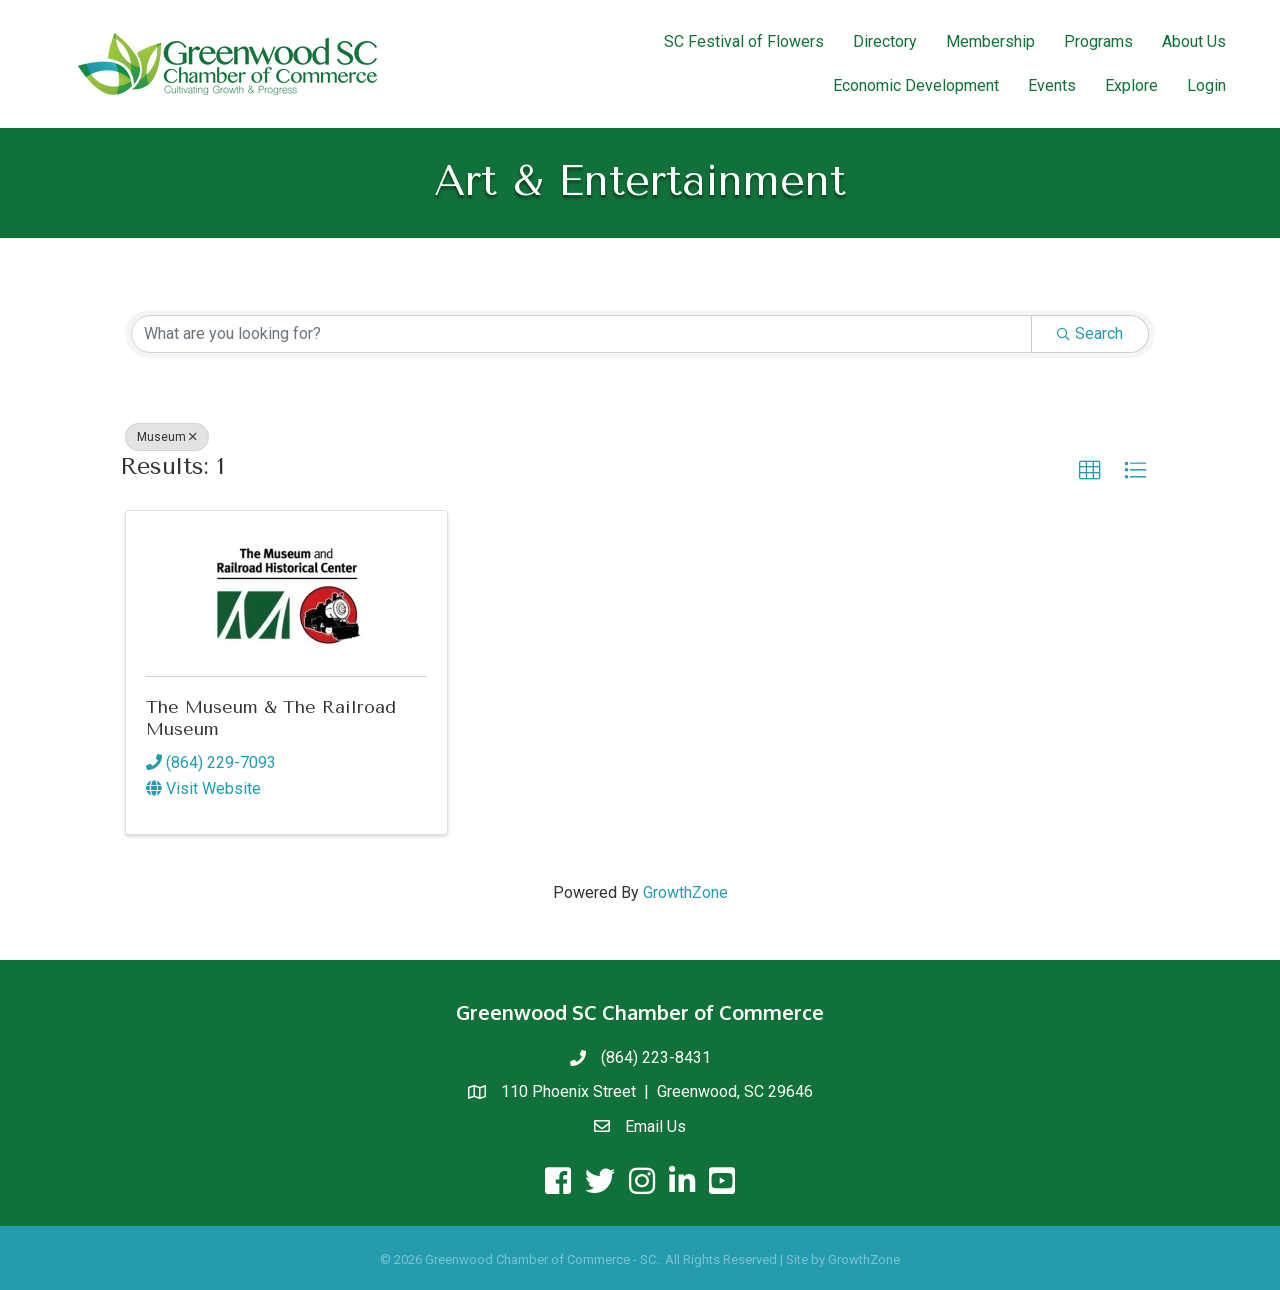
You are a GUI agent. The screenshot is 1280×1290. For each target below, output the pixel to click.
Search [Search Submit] (1090, 333)
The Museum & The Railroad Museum (271, 718)
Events (1052, 85)
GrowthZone (685, 892)
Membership (990, 41)
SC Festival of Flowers (744, 41)
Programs (1098, 41)
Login (1206, 85)
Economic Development (916, 85)
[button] (1090, 471)
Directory (885, 41)
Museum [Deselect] (167, 437)
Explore (1131, 85)
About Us (1194, 41)
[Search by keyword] (581, 334)
